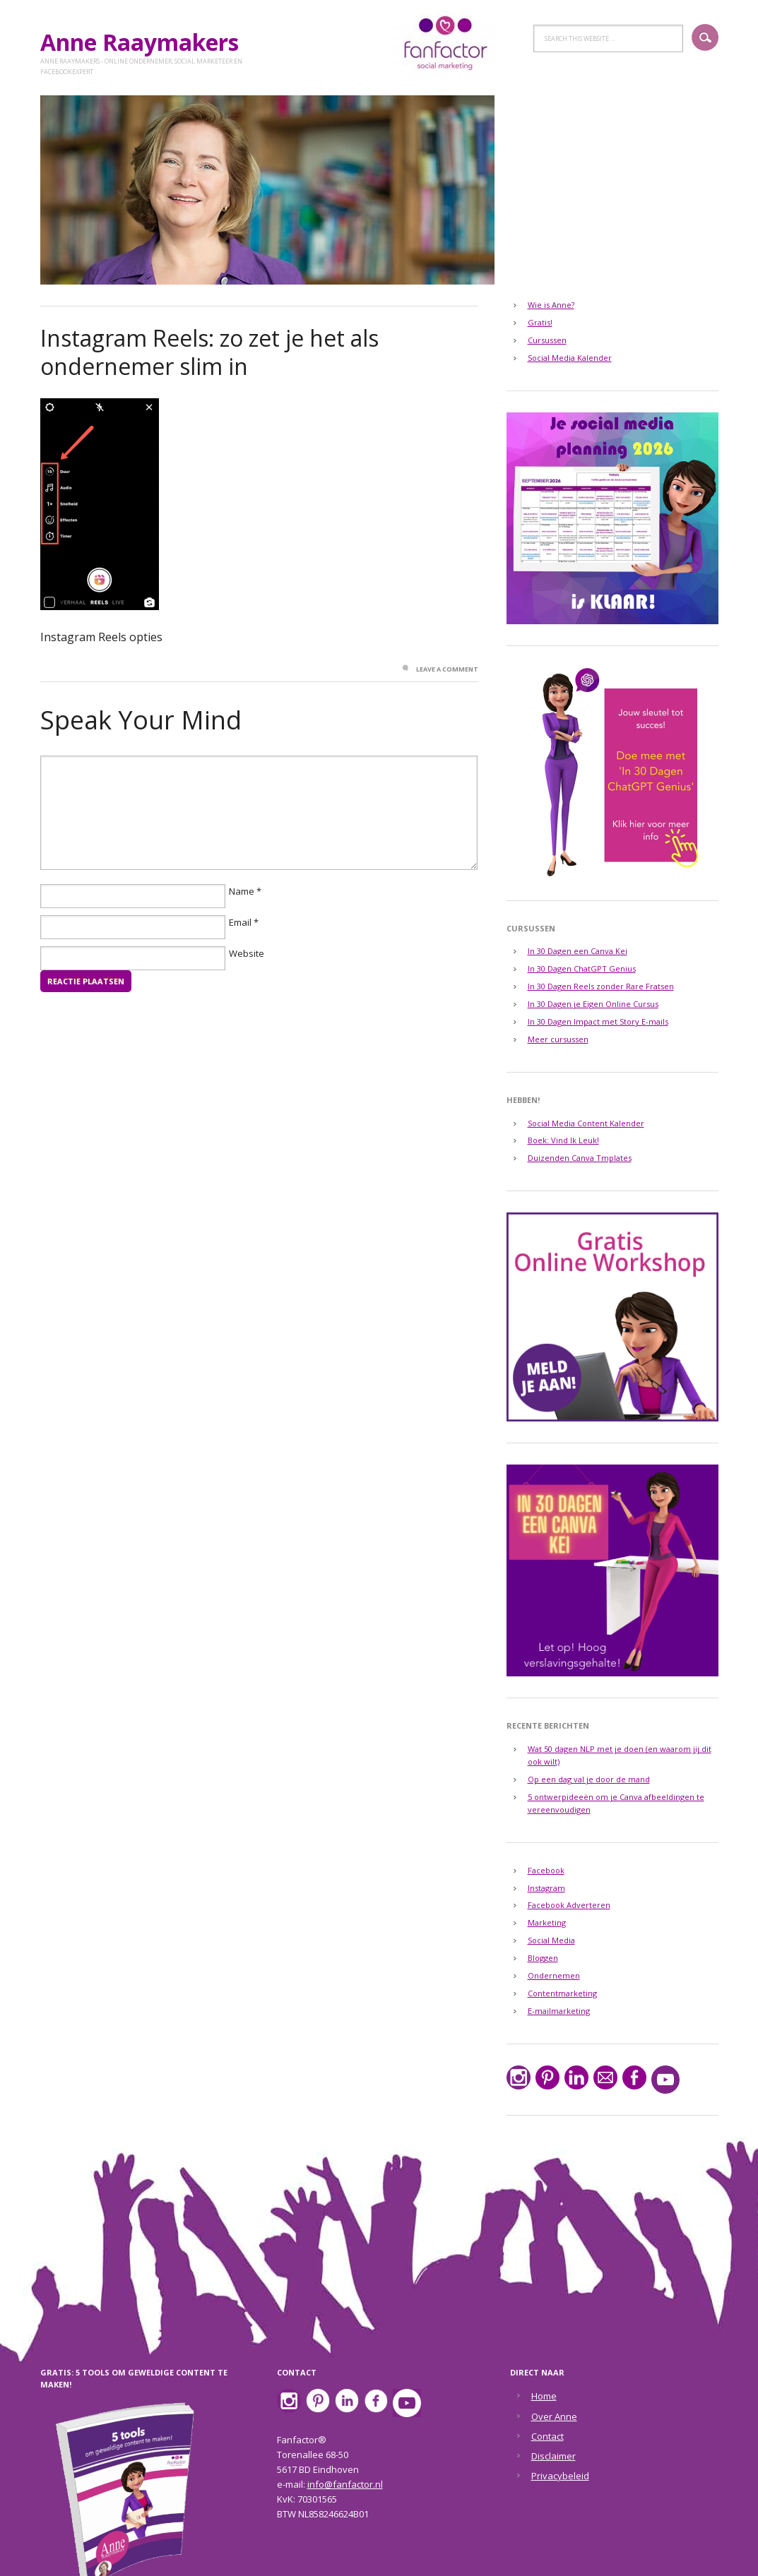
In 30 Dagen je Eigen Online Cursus (593, 1003)
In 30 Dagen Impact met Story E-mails (598, 1021)
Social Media (551, 1940)
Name (241, 891)
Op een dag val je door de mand (589, 1779)
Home (544, 2396)
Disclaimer (553, 2456)
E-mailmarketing (559, 2010)
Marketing (547, 1922)
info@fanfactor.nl (345, 2484)
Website (246, 953)
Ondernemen (554, 1975)
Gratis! (540, 322)
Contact (547, 2436)
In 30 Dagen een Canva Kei (577, 951)
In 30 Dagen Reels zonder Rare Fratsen (601, 986)
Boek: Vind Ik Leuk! (563, 1140)
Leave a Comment (447, 669)
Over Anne (554, 2416)
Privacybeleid (560, 2475)
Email (240, 922)
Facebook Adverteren (569, 1905)
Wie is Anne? (551, 304)
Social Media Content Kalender (586, 1123)
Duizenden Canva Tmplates (580, 1157)
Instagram (546, 1888)
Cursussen (547, 340)
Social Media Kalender (570, 357)
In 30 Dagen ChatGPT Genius (582, 968)
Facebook (546, 1870)
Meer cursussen (558, 1039)
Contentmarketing (562, 1993)
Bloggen (543, 1957)
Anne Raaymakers (145, 42)
